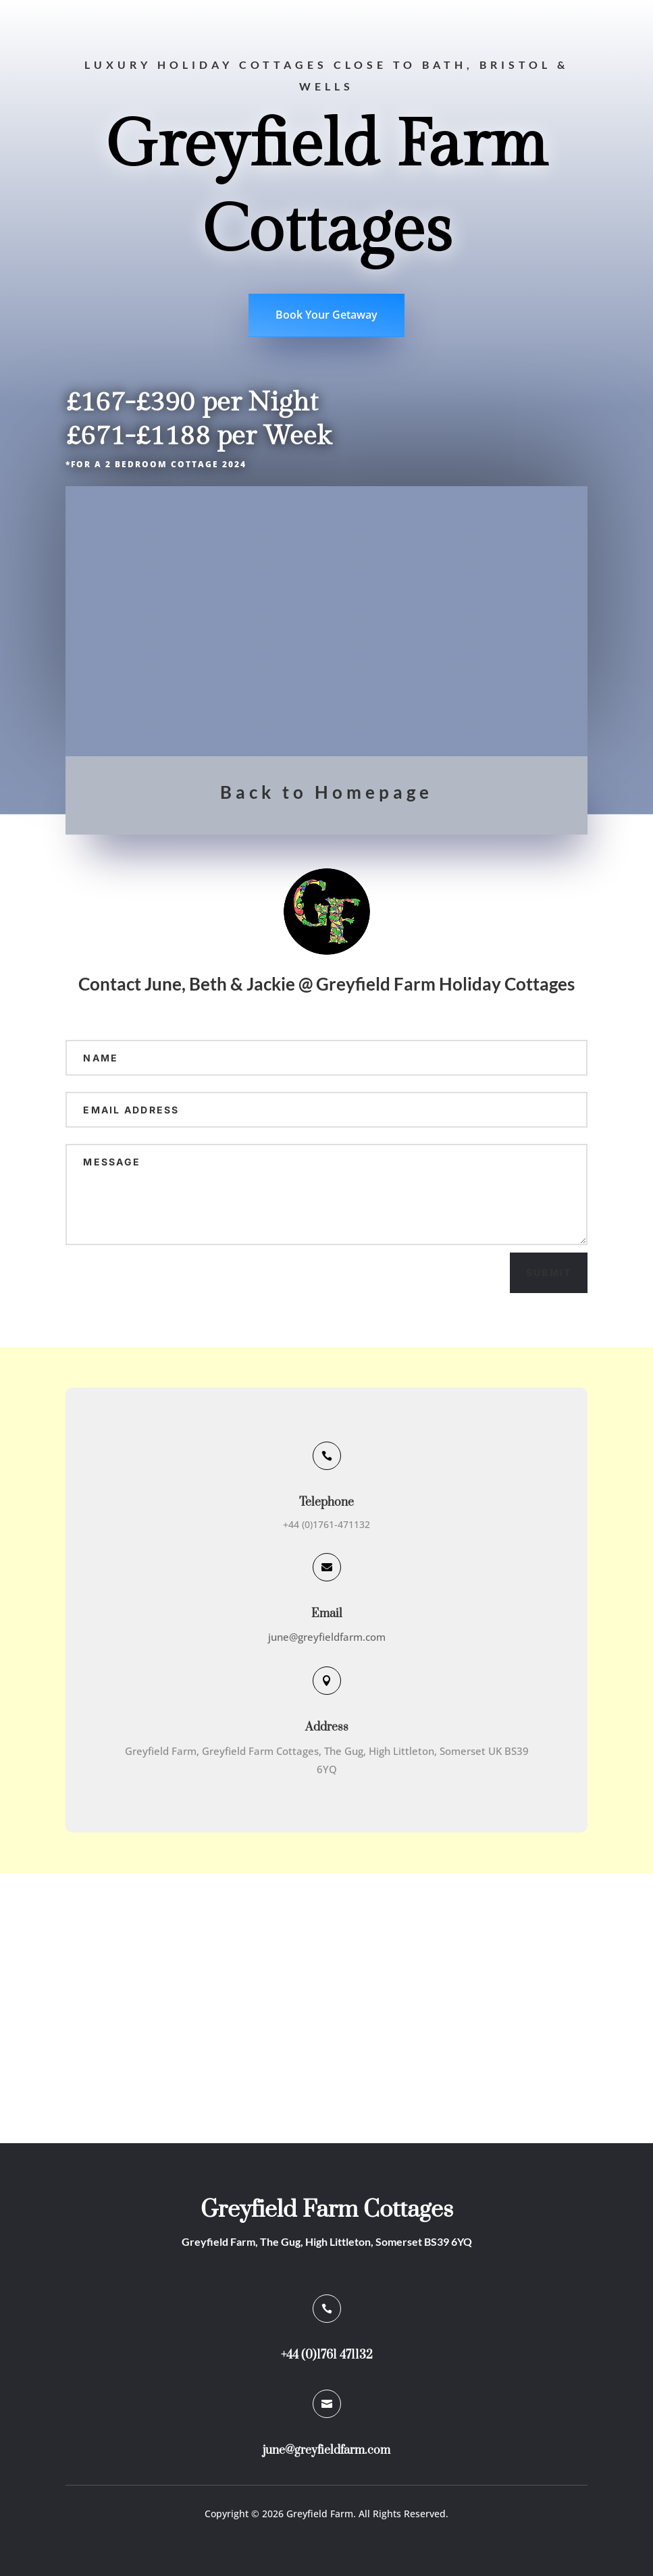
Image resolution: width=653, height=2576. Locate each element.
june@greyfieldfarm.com (327, 1637)
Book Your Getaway (326, 314)
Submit (548, 1272)
